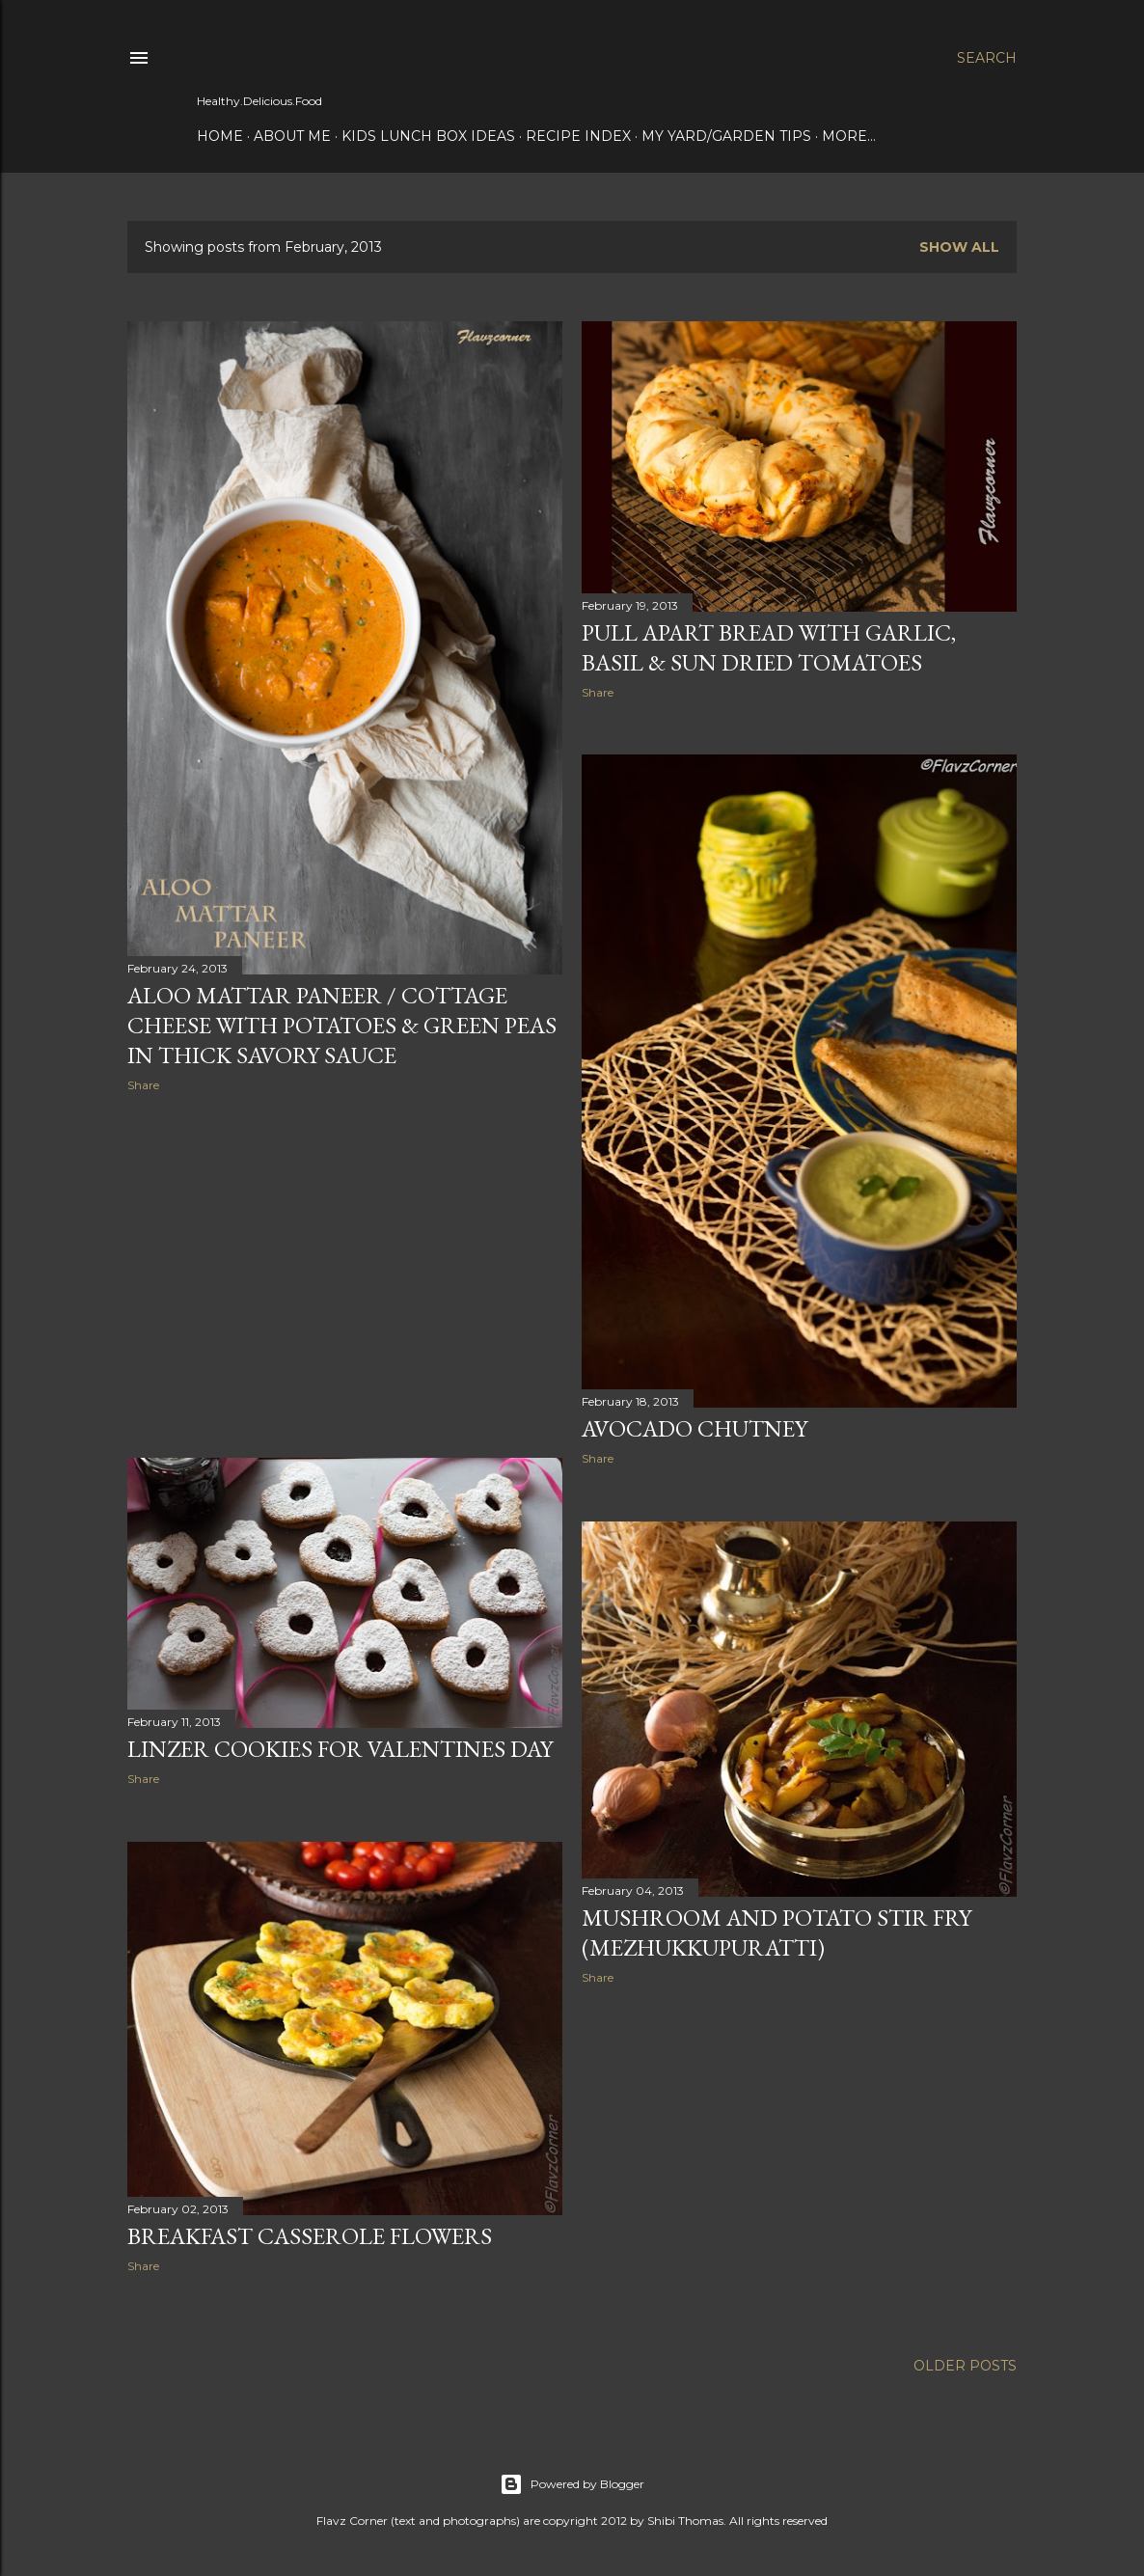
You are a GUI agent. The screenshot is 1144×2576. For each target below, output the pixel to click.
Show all (959, 247)
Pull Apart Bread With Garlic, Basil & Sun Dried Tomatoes (769, 647)
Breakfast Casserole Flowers (309, 2236)
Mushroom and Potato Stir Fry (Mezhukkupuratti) (776, 1932)
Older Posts (965, 2365)
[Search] (987, 58)
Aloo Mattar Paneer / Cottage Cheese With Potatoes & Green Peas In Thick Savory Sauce (342, 1025)
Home (220, 136)
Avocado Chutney (694, 1428)
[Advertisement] (344, 1275)
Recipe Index (578, 136)
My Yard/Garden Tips (726, 136)
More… (849, 136)
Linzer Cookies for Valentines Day (340, 1749)
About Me (292, 136)
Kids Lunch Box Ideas (428, 136)
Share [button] (143, 1085)
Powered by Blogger (572, 2484)
